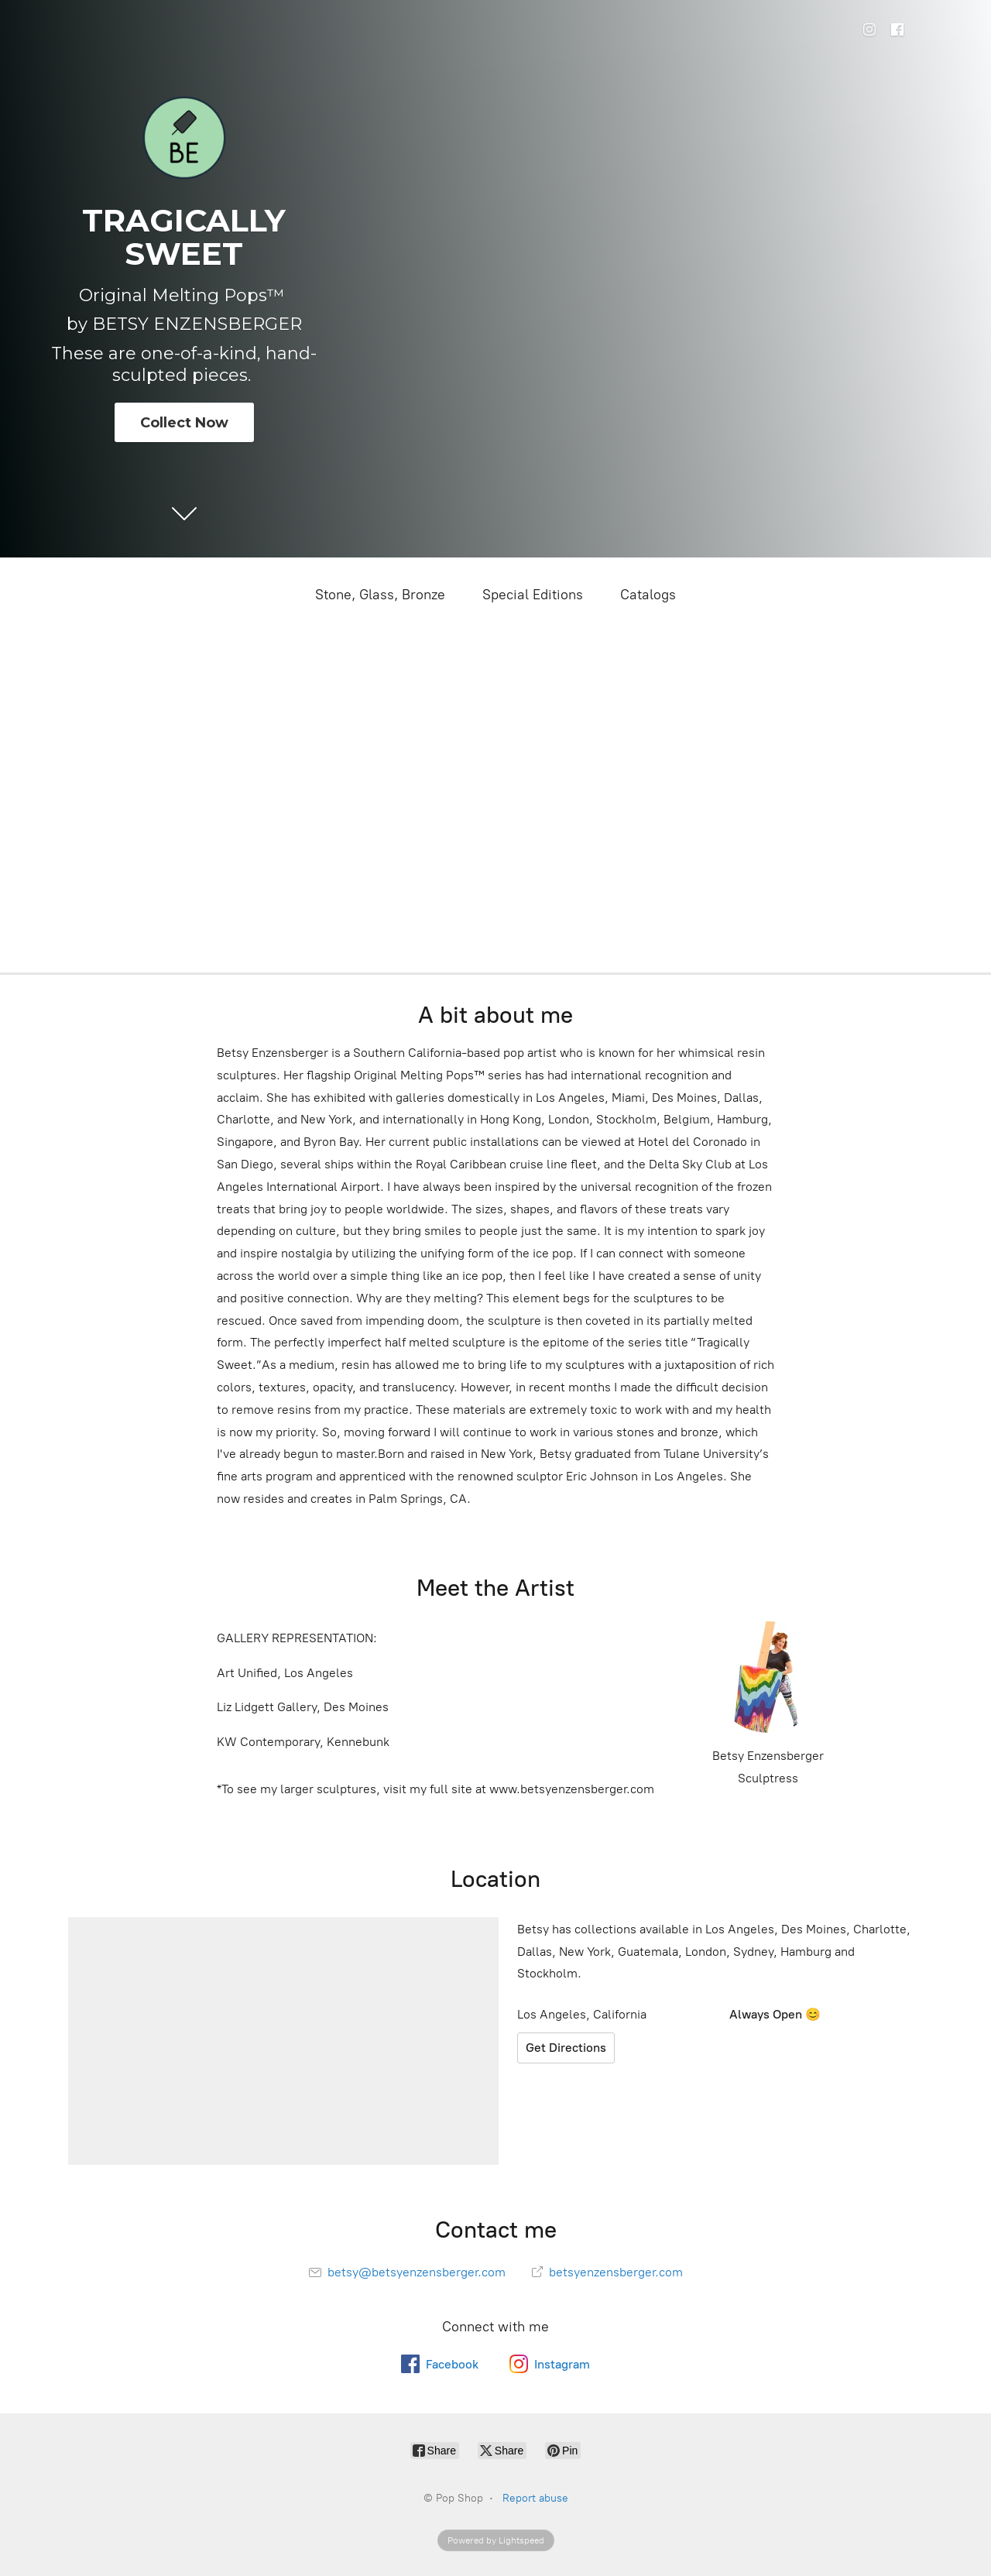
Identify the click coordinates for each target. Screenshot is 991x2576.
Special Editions (532, 594)
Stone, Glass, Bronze (380, 594)
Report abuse (535, 2498)
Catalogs (648, 594)
